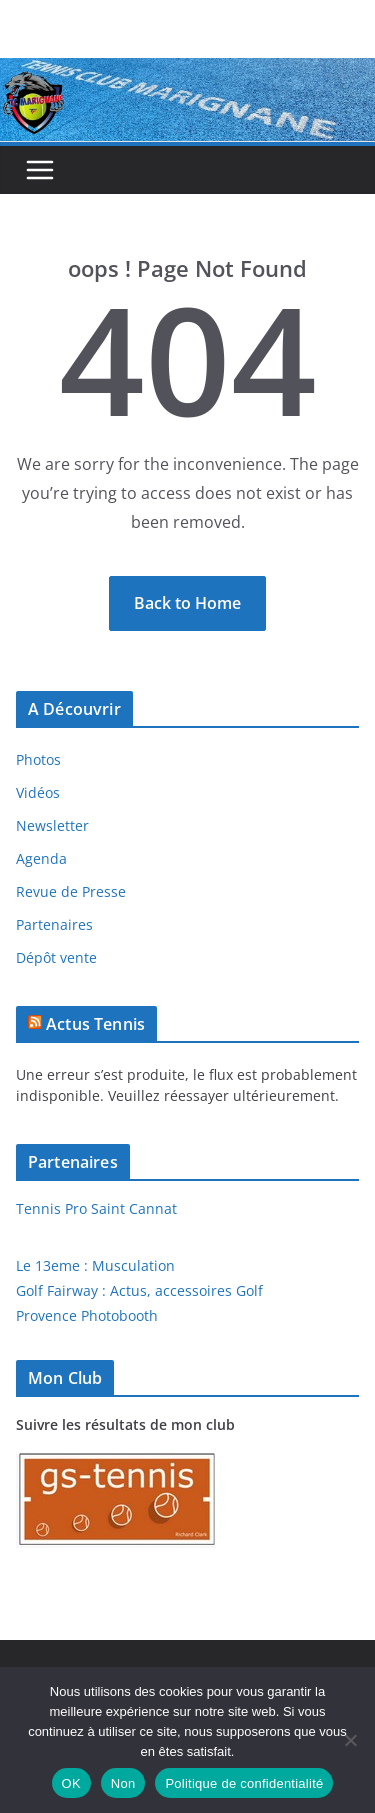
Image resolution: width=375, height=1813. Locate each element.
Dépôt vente (56, 957)
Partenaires (54, 924)
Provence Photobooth (87, 1315)
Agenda (41, 858)
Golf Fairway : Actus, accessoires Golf (139, 1290)
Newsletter (52, 825)
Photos (38, 759)
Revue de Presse (71, 891)
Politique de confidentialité (244, 1783)
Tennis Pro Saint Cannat (96, 1208)
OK (71, 1783)
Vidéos (38, 792)
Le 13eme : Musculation (95, 1265)
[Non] (350, 1740)
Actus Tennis (95, 1024)
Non (123, 1783)
